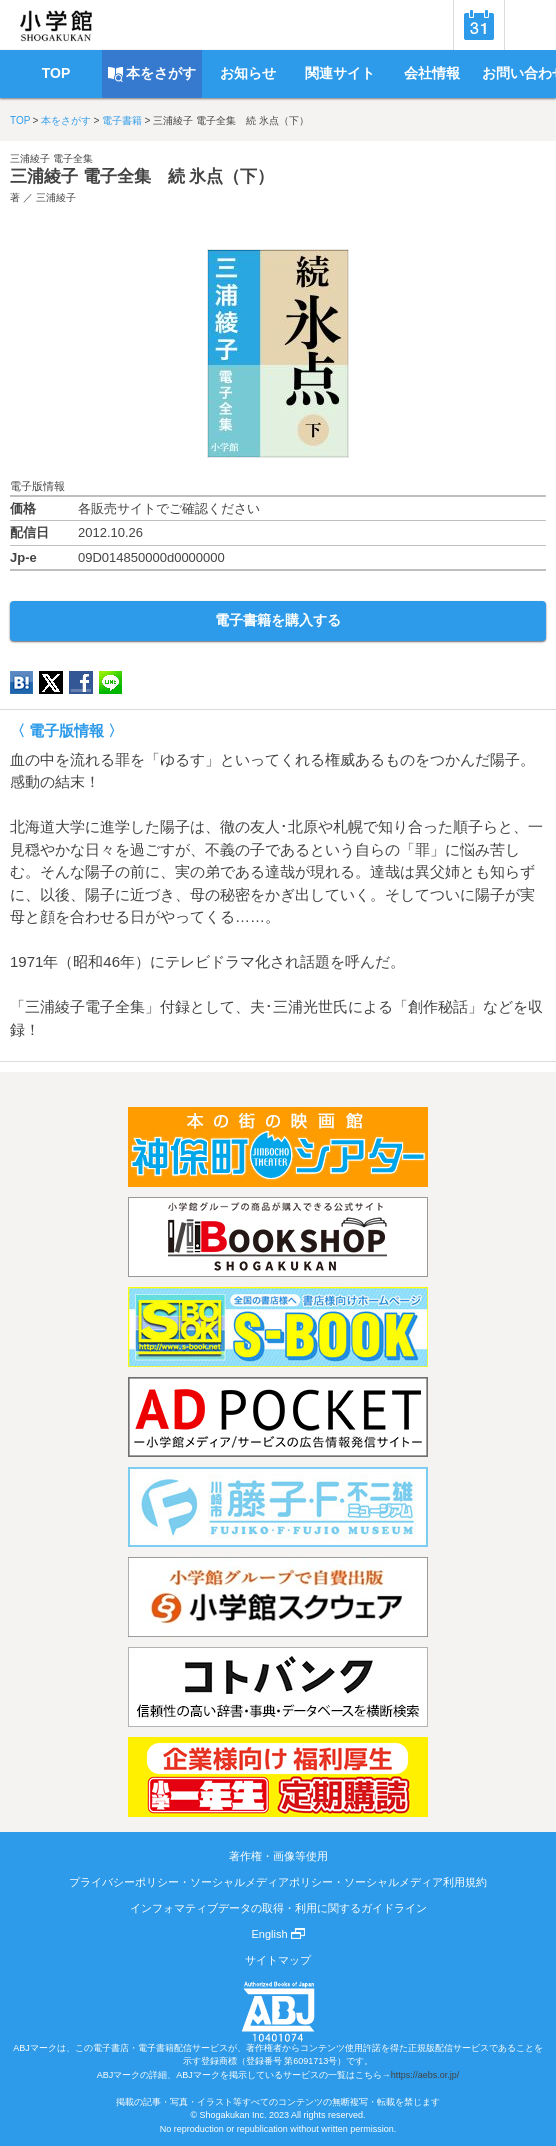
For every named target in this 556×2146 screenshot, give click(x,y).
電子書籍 (122, 120)
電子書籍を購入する (278, 620)
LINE (110, 682)
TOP (20, 120)
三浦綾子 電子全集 (51, 158)
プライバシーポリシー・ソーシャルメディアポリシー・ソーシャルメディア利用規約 (278, 1882)
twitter (51, 682)
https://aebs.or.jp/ (425, 2075)
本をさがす (66, 120)
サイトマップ (278, 1960)
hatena (21, 682)
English (277, 1934)
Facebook (81, 682)
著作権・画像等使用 (278, 1856)
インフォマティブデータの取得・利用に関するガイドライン (278, 1908)
